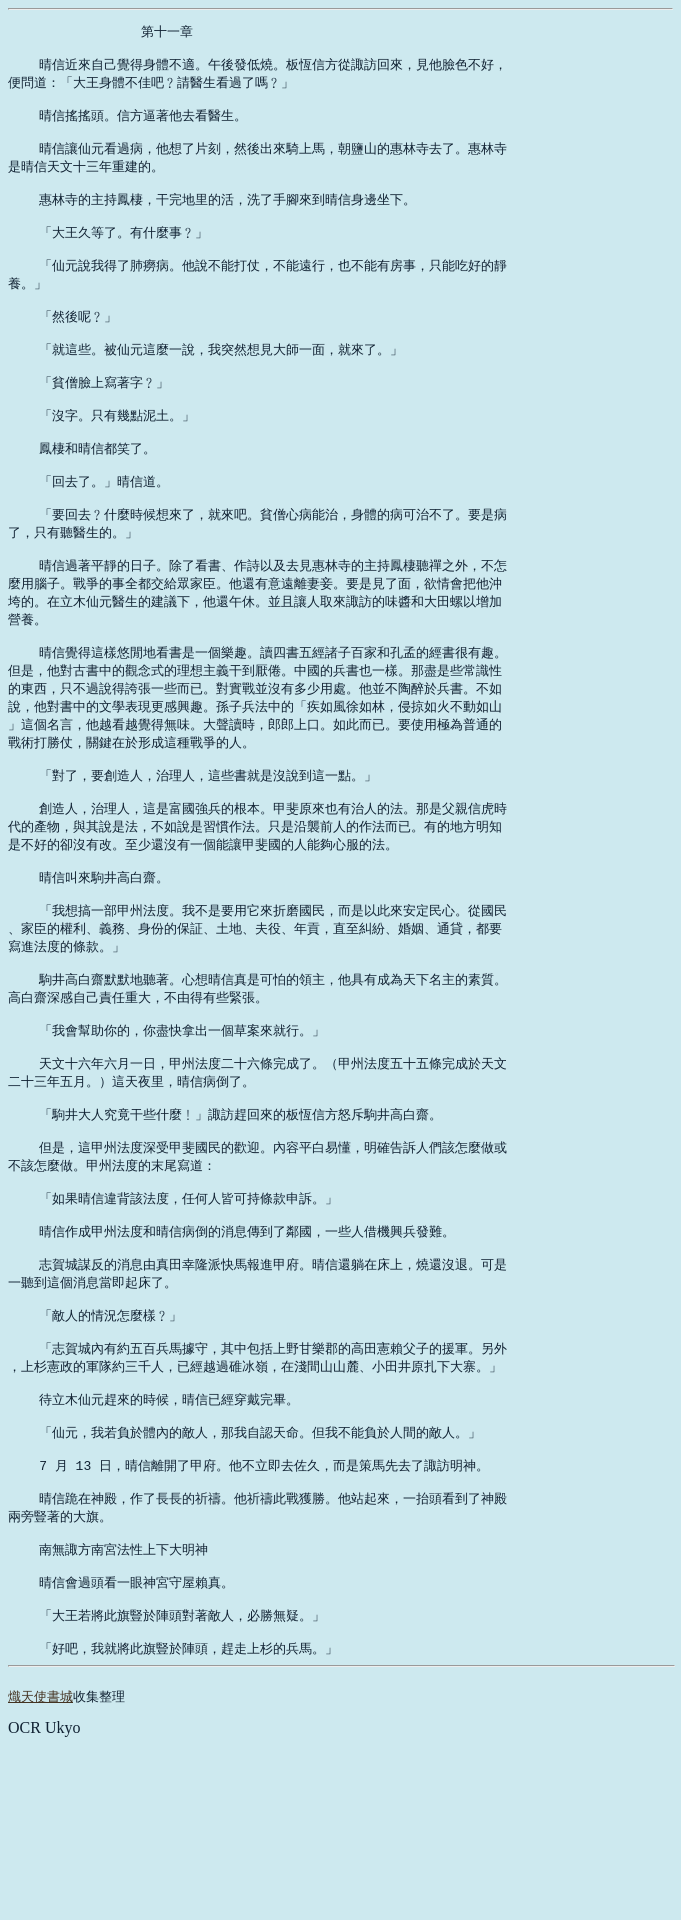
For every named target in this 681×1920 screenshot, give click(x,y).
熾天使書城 (40, 1871)
